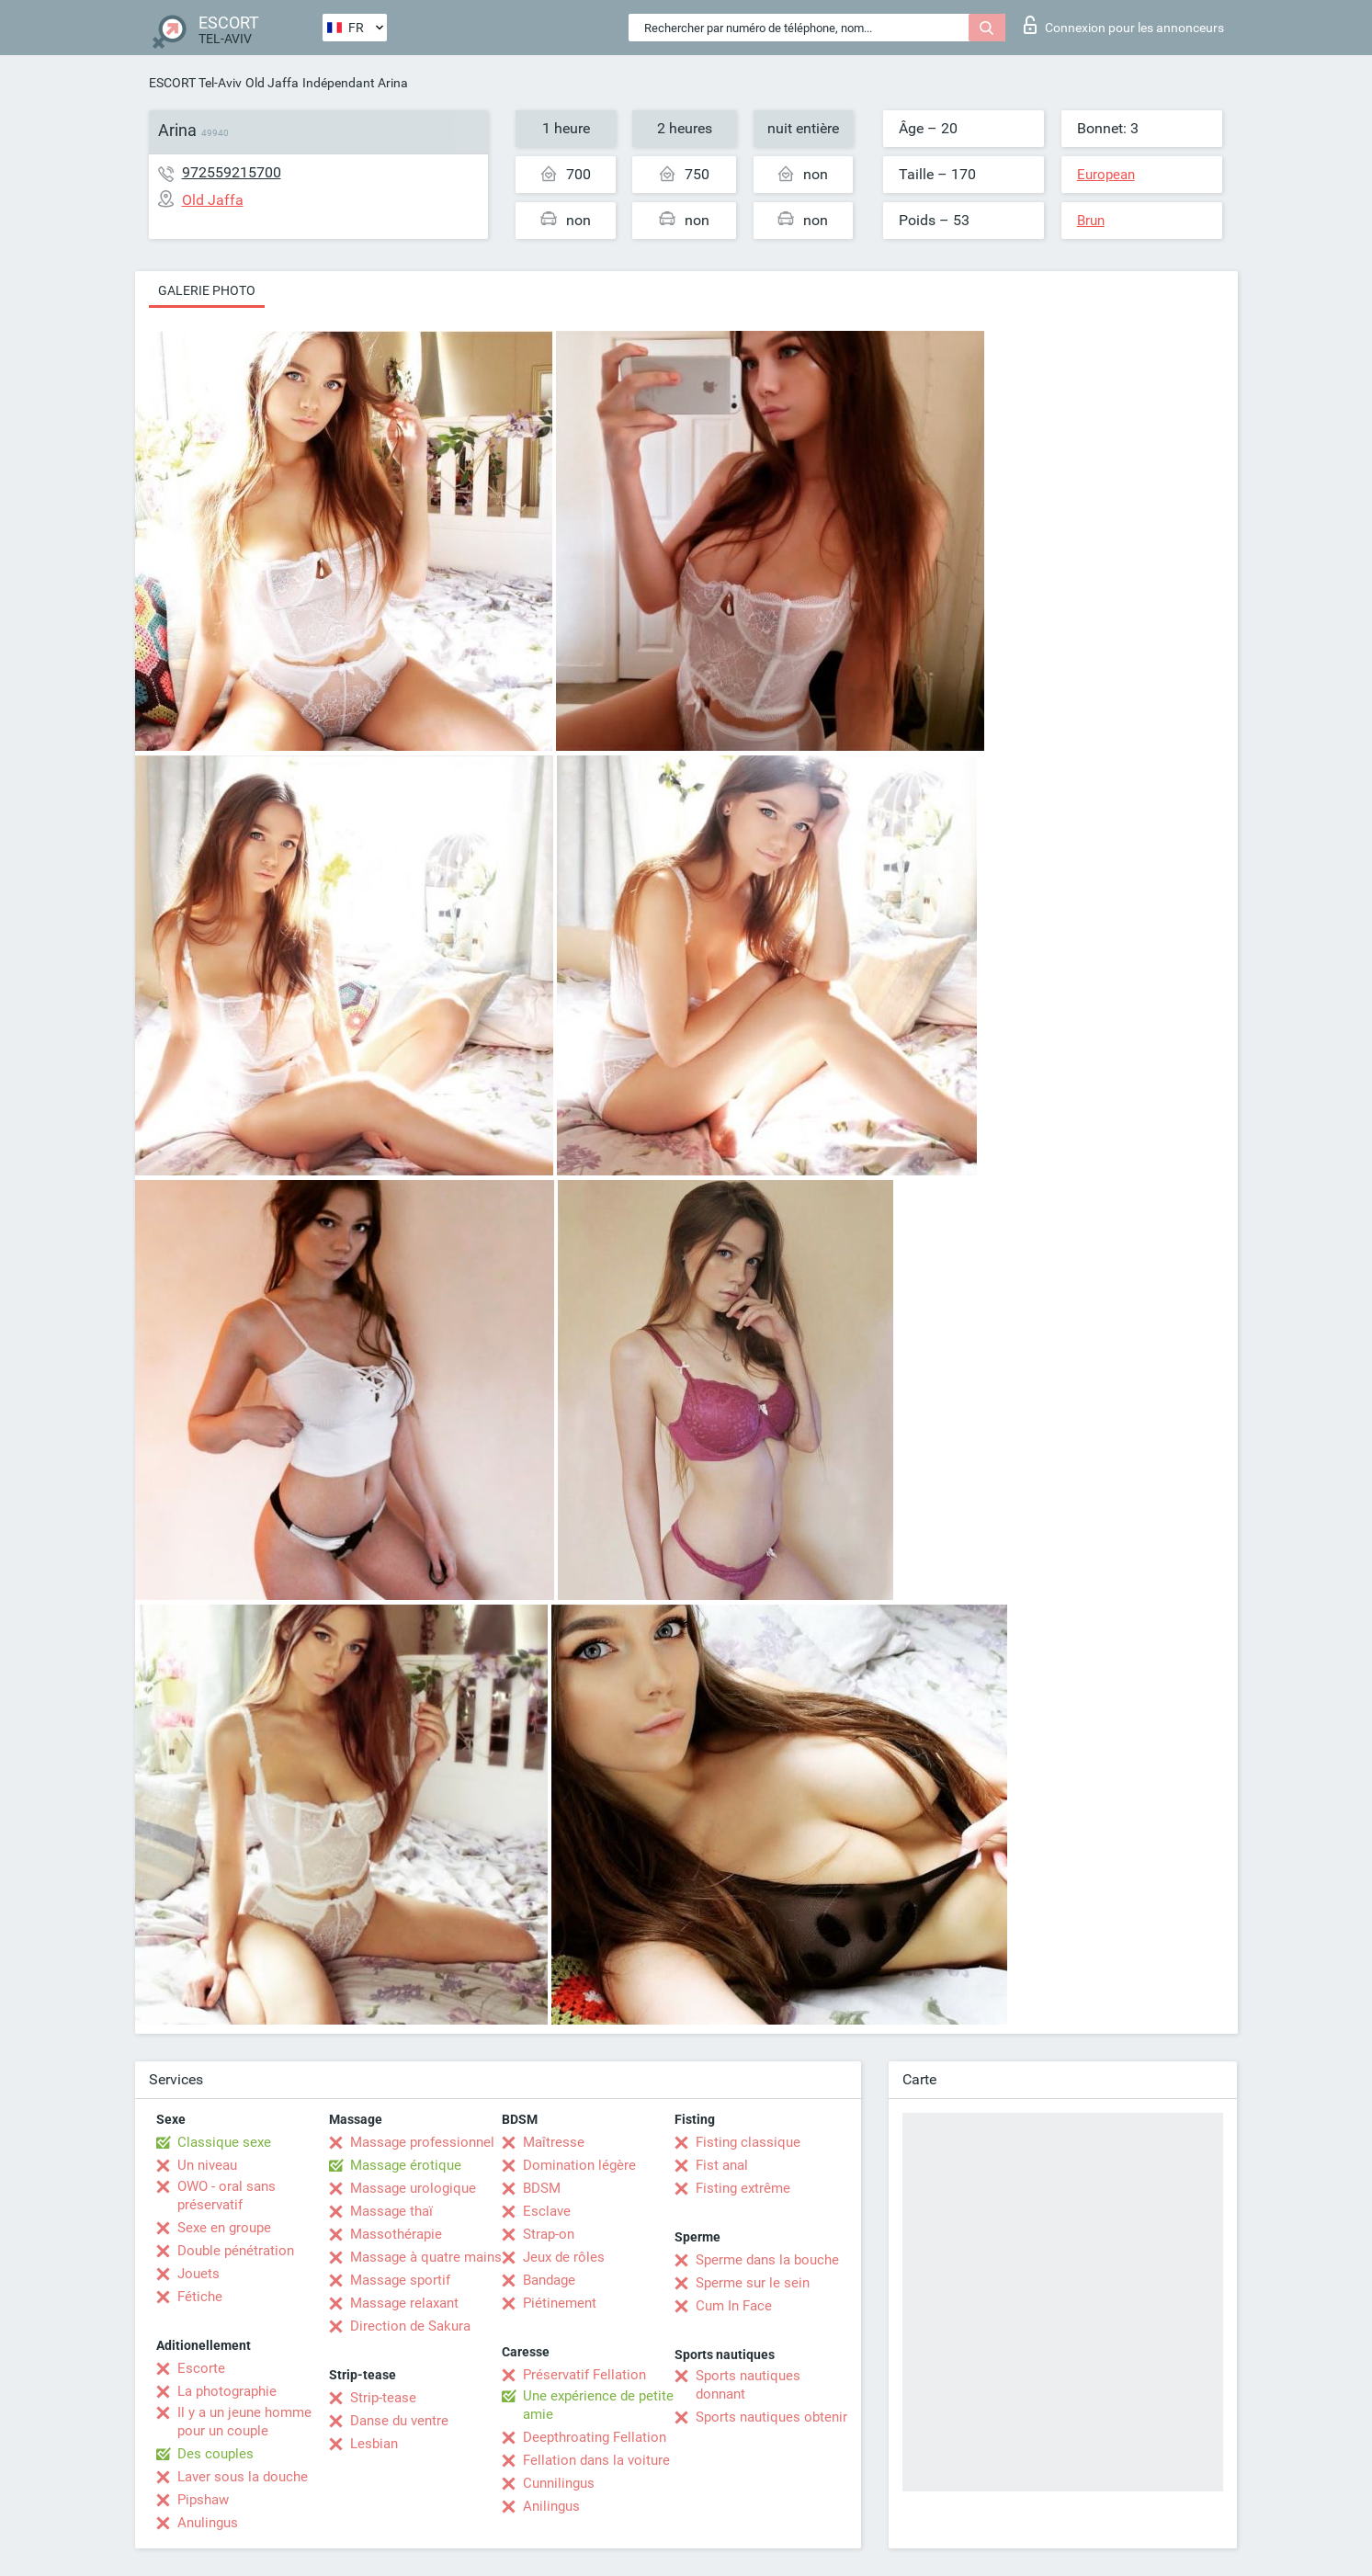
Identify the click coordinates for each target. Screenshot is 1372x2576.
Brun (1091, 220)
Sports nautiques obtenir (771, 2417)
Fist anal (722, 2165)
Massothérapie (396, 2234)
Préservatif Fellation (584, 2374)
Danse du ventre (399, 2420)
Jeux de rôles (564, 2257)
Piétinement (559, 2303)
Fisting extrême (743, 2188)
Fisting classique (748, 2142)
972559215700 (231, 172)
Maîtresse (553, 2142)
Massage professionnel (422, 2142)
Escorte (201, 2368)
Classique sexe (224, 2142)
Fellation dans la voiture (596, 2460)
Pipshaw (203, 2499)
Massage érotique (405, 2165)
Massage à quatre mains (426, 2257)
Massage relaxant (404, 2303)
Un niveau (207, 2165)
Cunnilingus (559, 2483)
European (1106, 174)
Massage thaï (391, 2211)
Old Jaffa (272, 82)
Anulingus (207, 2522)
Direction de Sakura (410, 2326)
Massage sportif (400, 2280)
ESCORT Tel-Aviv (195, 82)
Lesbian (374, 2443)
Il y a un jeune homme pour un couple (244, 2421)
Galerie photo (206, 290)
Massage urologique (413, 2188)
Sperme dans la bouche (767, 2260)
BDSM (542, 2188)
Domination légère (579, 2165)
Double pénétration (235, 2250)
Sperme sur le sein (753, 2283)
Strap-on (548, 2234)
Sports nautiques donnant (748, 2384)
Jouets (198, 2273)
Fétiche (199, 2296)
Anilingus (551, 2506)
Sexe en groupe (224, 2227)
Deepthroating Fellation (594, 2437)
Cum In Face (734, 2306)
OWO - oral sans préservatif (226, 2195)
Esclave (547, 2211)
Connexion (1124, 25)
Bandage (549, 2280)
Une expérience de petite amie (598, 2405)
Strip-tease (383, 2397)
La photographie (227, 2391)
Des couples (215, 2453)
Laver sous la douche (242, 2476)
